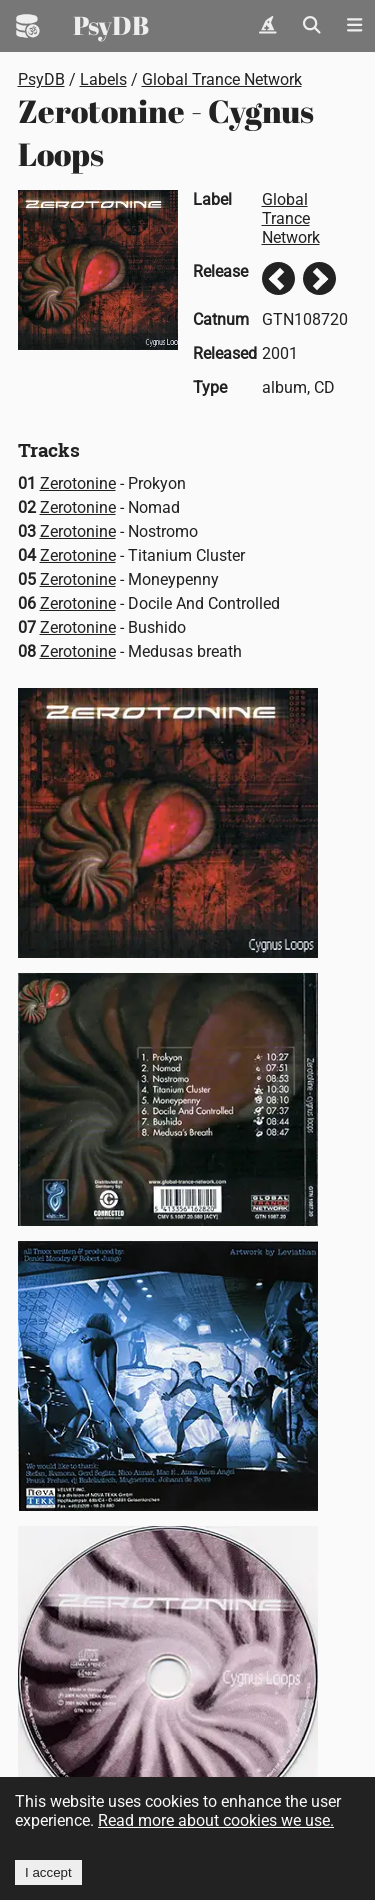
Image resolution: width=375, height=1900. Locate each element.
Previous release (278, 278)
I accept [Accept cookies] (48, 1872)
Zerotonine (78, 483)
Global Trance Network (222, 79)
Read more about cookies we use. (216, 1820)
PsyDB (111, 25)
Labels (103, 79)
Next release (319, 278)
